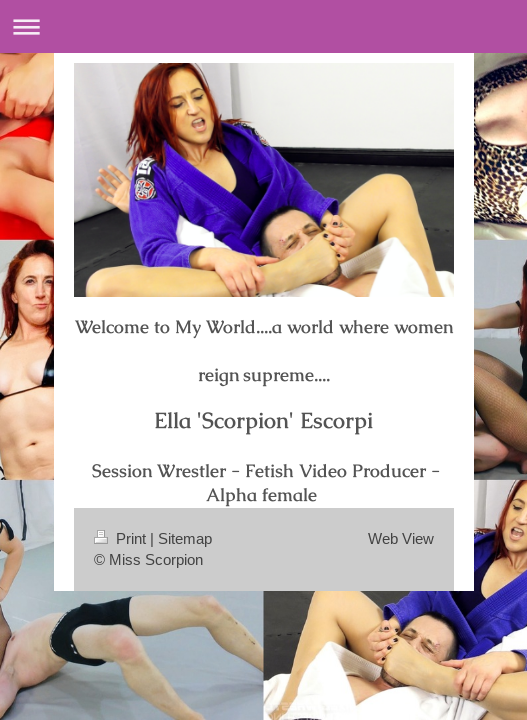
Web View (401, 538)
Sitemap (185, 538)
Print (122, 538)
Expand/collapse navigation (263, 26)
